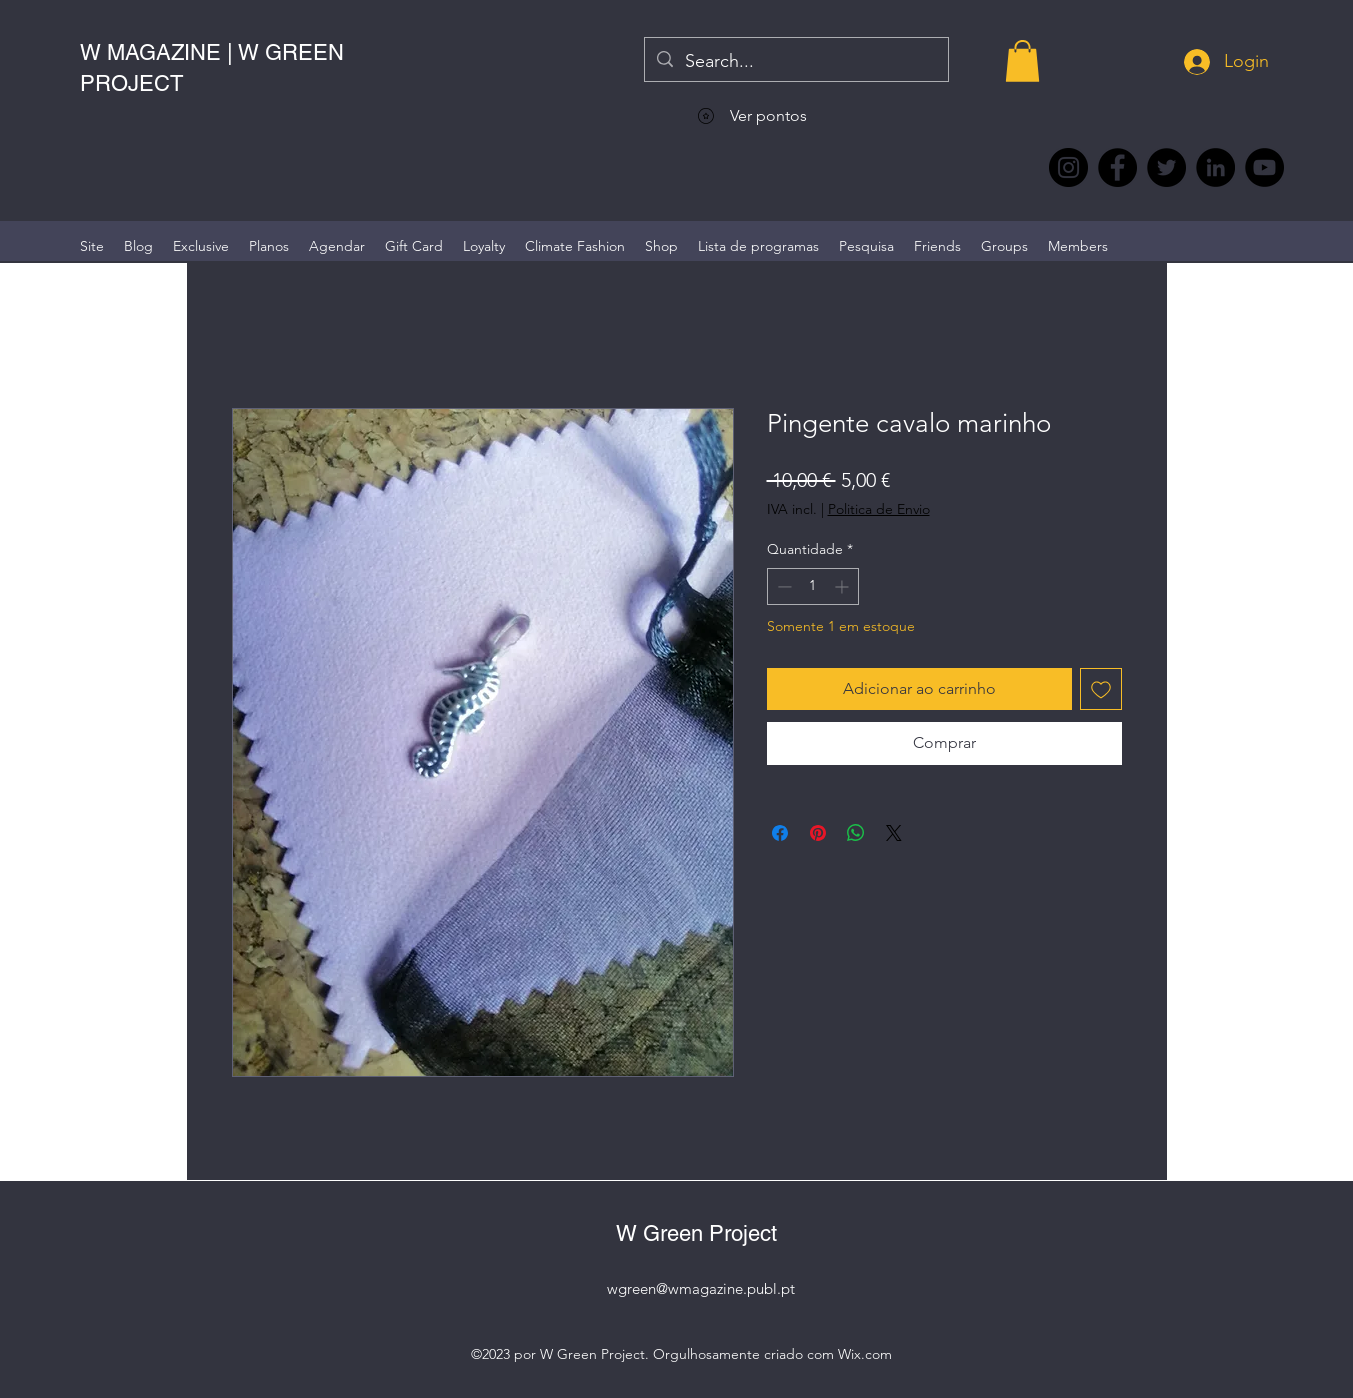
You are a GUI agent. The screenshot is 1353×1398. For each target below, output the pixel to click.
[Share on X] (894, 833)
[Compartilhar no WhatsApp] (856, 833)
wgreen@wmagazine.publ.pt (701, 1288)
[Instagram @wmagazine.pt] (1068, 167)
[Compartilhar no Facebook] (780, 833)
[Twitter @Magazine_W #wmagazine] (1166, 167)
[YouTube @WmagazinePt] (1264, 167)
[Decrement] (782, 586)
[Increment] (843, 586)
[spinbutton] (813, 586)
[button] (1022, 61)
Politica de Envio (879, 509)
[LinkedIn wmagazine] (1215, 167)
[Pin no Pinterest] (818, 833)
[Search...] (795, 62)
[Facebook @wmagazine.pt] (1117, 167)
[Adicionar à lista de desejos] (1101, 689)
